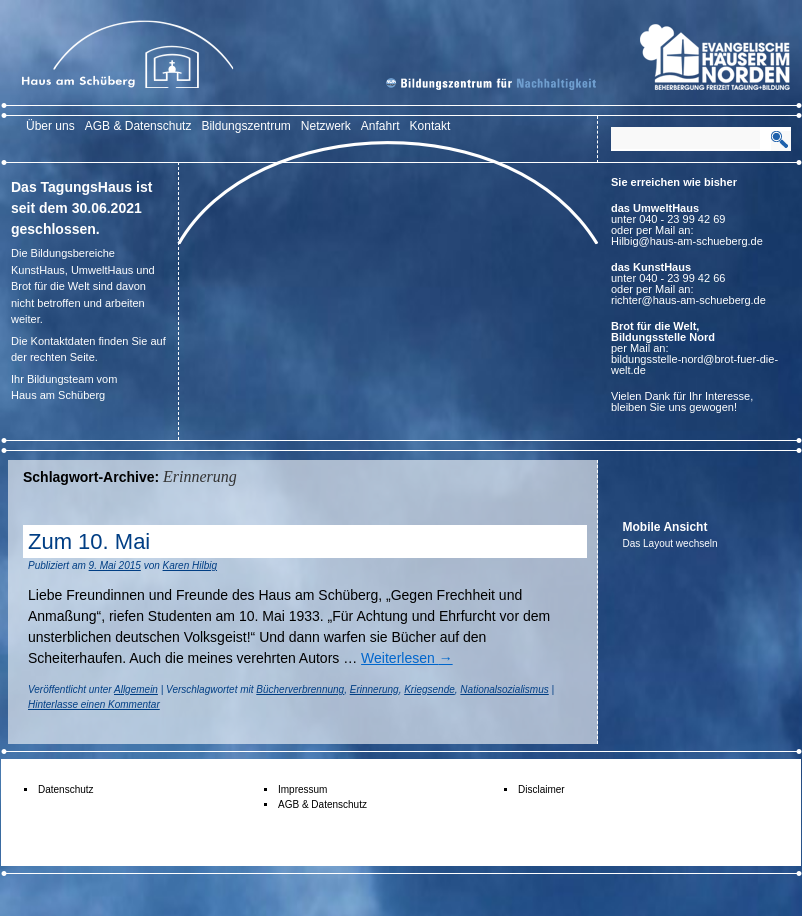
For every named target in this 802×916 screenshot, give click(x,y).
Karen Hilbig (190, 565)
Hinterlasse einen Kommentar (94, 704)
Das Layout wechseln (670, 543)
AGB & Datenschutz (138, 126)
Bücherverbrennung (300, 689)
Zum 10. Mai (89, 541)
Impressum (302, 789)
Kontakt (430, 126)
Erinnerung (374, 689)
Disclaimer (541, 789)
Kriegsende (429, 689)
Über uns (50, 126)
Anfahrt (380, 126)
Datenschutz (66, 789)
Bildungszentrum (245, 126)
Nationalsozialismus (504, 689)
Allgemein (136, 689)
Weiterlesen (407, 658)
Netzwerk (326, 126)
